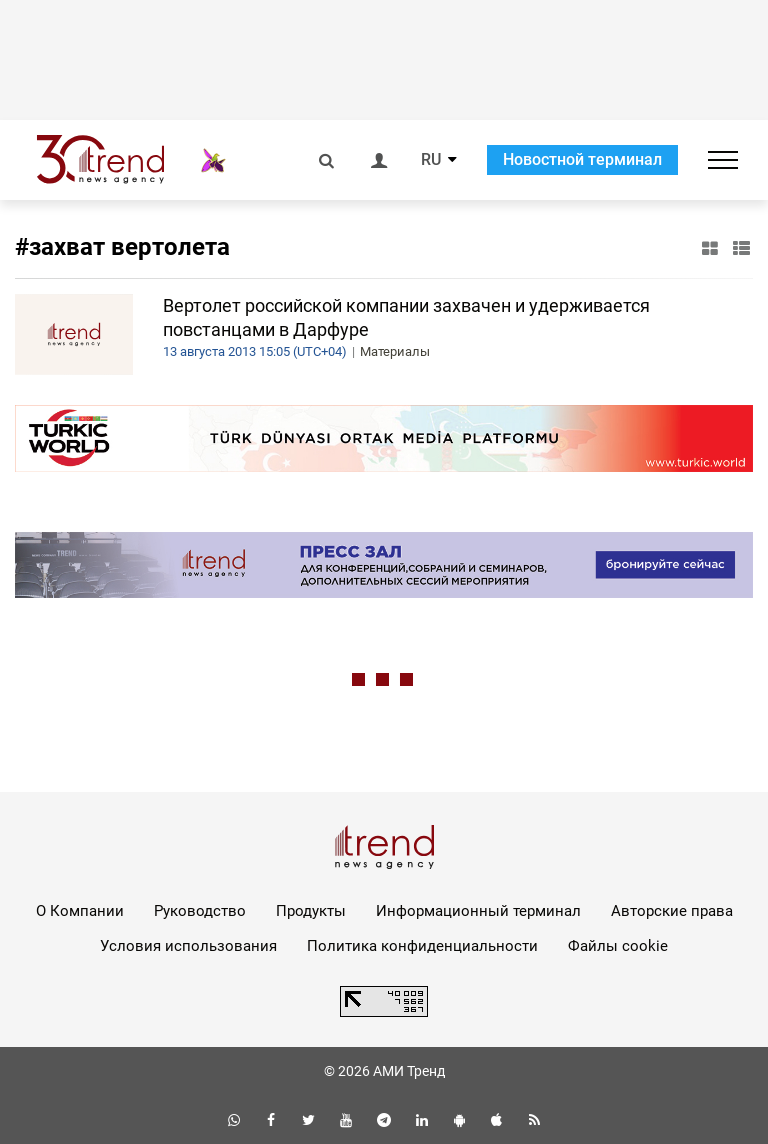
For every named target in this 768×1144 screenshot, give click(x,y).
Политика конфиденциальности (422, 946)
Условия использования (188, 946)
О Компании (80, 911)
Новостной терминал (582, 159)
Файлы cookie (618, 946)
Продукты (311, 911)
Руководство (200, 911)
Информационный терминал (478, 911)
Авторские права (672, 911)
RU (431, 160)
